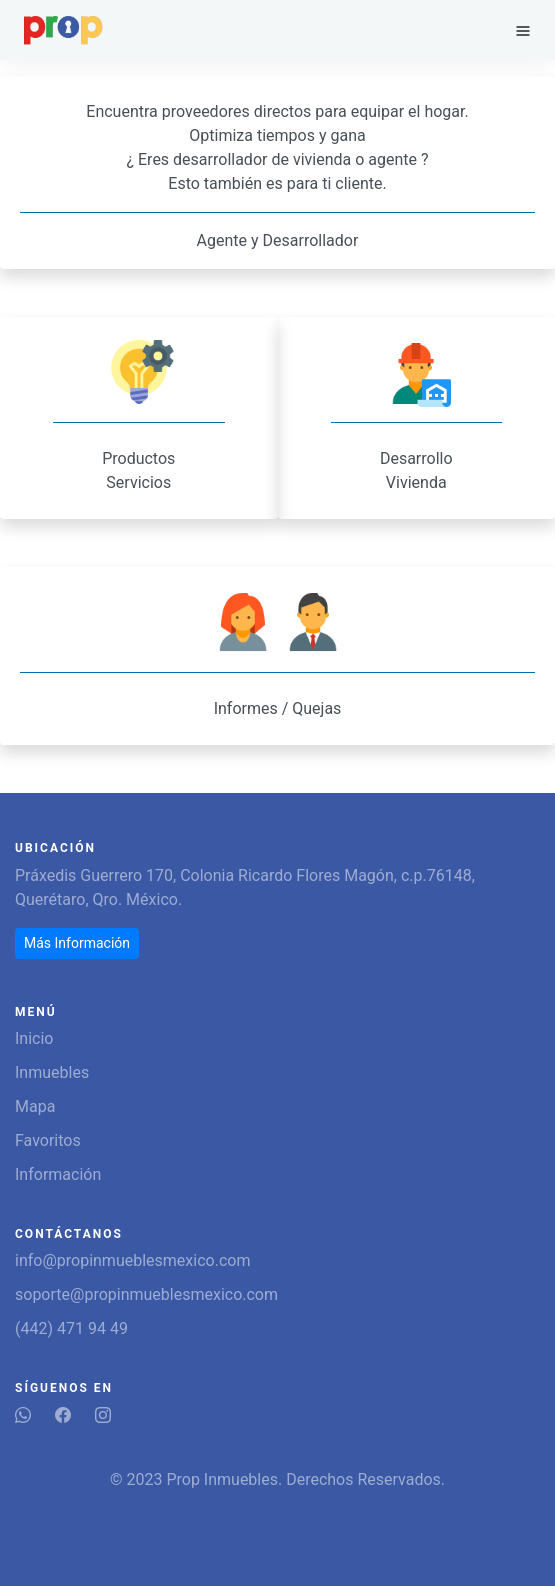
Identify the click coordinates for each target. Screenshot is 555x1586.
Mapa (35, 1106)
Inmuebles (52, 1072)
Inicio (34, 1038)
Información (58, 1174)
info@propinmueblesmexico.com (132, 1260)
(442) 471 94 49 (71, 1328)
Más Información (77, 943)
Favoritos (48, 1140)
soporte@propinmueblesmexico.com (146, 1294)
